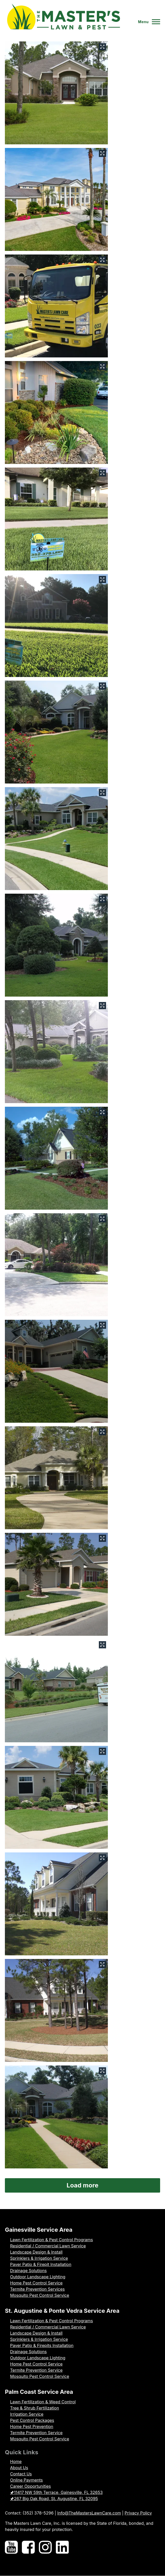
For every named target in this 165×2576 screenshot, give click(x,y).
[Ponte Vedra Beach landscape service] (56, 199)
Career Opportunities (30, 2486)
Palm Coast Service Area (39, 2391)
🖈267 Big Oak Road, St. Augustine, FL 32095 (54, 2498)
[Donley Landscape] (56, 412)
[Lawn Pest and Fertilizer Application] (56, 519)
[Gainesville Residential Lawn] (56, 92)
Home (16, 2461)
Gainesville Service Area (38, 2229)
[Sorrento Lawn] (56, 1584)
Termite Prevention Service (36, 2370)
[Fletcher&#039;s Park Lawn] (56, 1903)
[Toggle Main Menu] (147, 22)
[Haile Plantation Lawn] (56, 1051)
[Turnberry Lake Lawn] (56, 838)
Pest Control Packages (32, 2420)
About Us (19, 2467)
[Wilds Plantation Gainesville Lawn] (56, 1158)
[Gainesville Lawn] (56, 1477)
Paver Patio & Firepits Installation (41, 2345)
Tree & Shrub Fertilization (34, 2408)
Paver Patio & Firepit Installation (40, 2264)
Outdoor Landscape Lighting (37, 2276)
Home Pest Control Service (36, 2282)
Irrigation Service (26, 2414)
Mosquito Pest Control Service (39, 2295)
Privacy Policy (138, 2513)
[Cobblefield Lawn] (56, 945)
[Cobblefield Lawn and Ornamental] (56, 732)
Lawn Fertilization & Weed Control (43, 2401)
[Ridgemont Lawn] (56, 1371)
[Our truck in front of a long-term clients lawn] (56, 305)
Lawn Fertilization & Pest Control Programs (51, 2239)
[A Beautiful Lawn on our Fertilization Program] (56, 625)
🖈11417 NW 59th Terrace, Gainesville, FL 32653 (56, 2492)
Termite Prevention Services (37, 2289)
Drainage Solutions (28, 2270)
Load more (87, 2185)
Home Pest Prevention (31, 2426)
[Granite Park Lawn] (56, 2010)
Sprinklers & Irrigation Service (39, 2258)
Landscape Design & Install (36, 2252)
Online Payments (26, 2480)
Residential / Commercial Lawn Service (48, 2245)
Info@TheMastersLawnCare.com (89, 2513)
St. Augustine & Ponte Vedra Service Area (62, 2310)
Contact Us (21, 2473)
